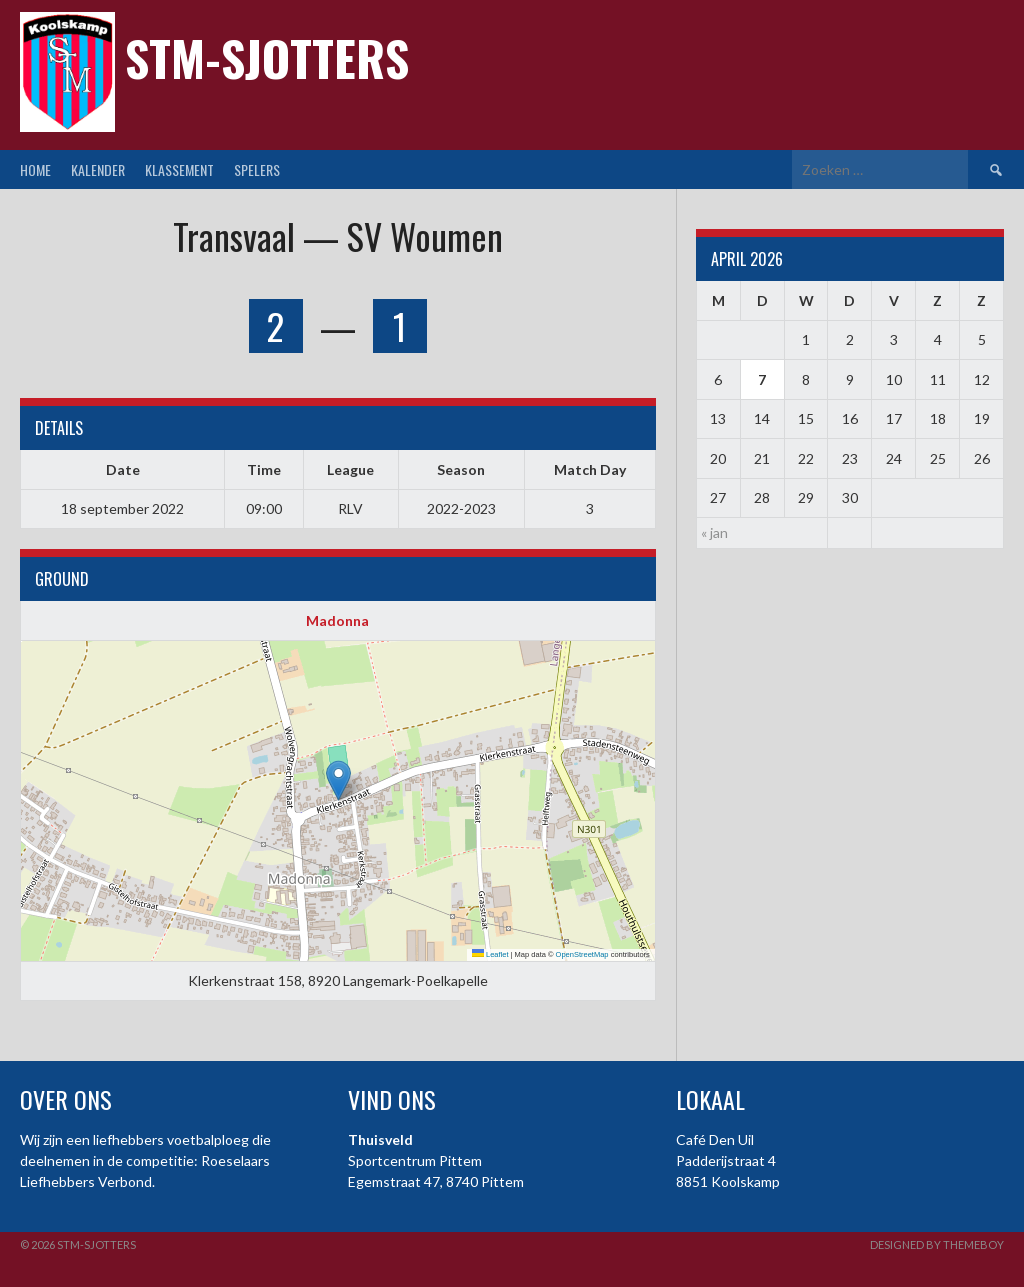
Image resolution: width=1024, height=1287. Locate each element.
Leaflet (490, 954)
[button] (338, 780)
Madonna (337, 620)
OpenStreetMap (582, 954)
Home (35, 169)
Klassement (179, 169)
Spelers (257, 169)
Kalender (98, 169)
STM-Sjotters (267, 57)
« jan (714, 532)
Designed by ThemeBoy (937, 1244)
